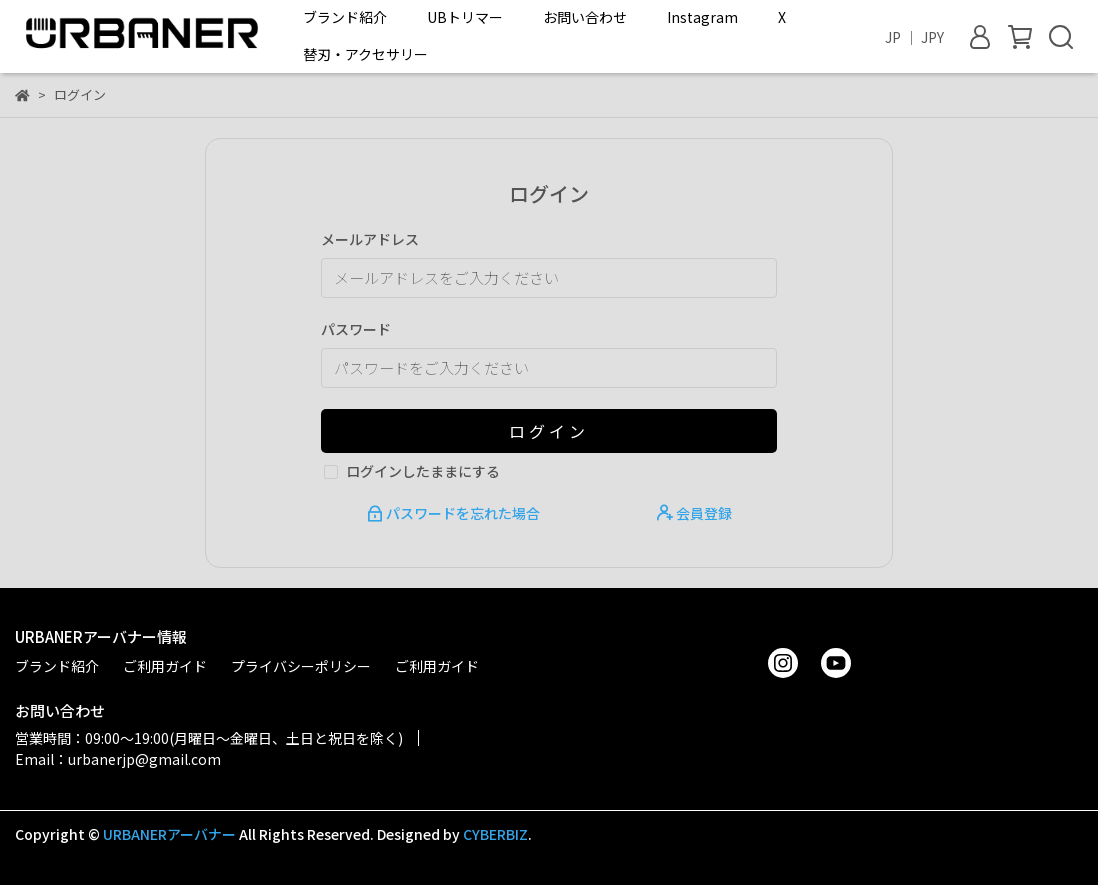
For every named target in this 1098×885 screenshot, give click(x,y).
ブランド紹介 (345, 17)
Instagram (702, 17)
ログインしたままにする (423, 471)
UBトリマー (465, 17)
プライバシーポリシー (301, 666)
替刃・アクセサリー (365, 54)
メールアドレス (370, 239)
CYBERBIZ (495, 834)
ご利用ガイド (165, 666)
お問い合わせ (585, 17)
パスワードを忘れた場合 (455, 513)
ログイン (549, 431)
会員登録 (694, 513)
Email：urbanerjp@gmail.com (118, 759)
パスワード (356, 329)
